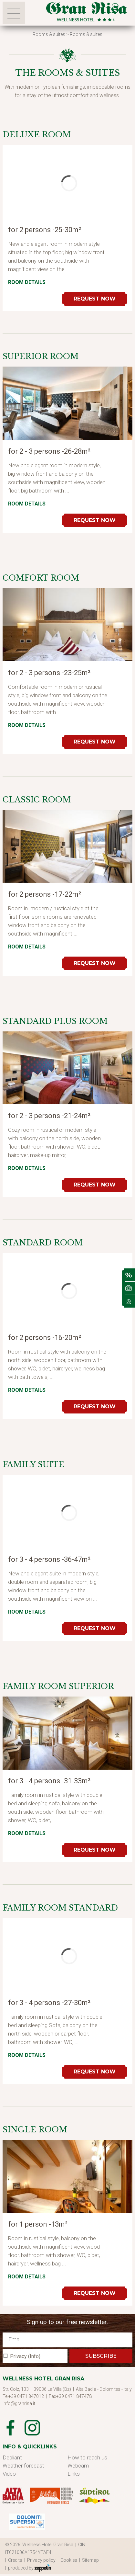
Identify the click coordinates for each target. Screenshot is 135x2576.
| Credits (14, 2560)
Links (74, 2473)
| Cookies (68, 2560)
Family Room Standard (60, 1907)
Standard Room (43, 1242)
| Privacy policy (40, 2560)
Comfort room (41, 578)
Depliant (12, 2457)
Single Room (35, 2129)
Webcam (78, 2465)
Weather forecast (23, 2465)
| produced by (28, 2568)
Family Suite (33, 1464)
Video (9, 2473)
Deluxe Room (37, 134)
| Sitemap (90, 2560)
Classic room (37, 799)
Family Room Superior (58, 1686)
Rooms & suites (49, 34)
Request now (95, 299)
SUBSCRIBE (101, 2356)
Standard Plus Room (55, 1021)
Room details (27, 282)
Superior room (40, 356)
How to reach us (87, 2457)
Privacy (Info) (25, 2356)
